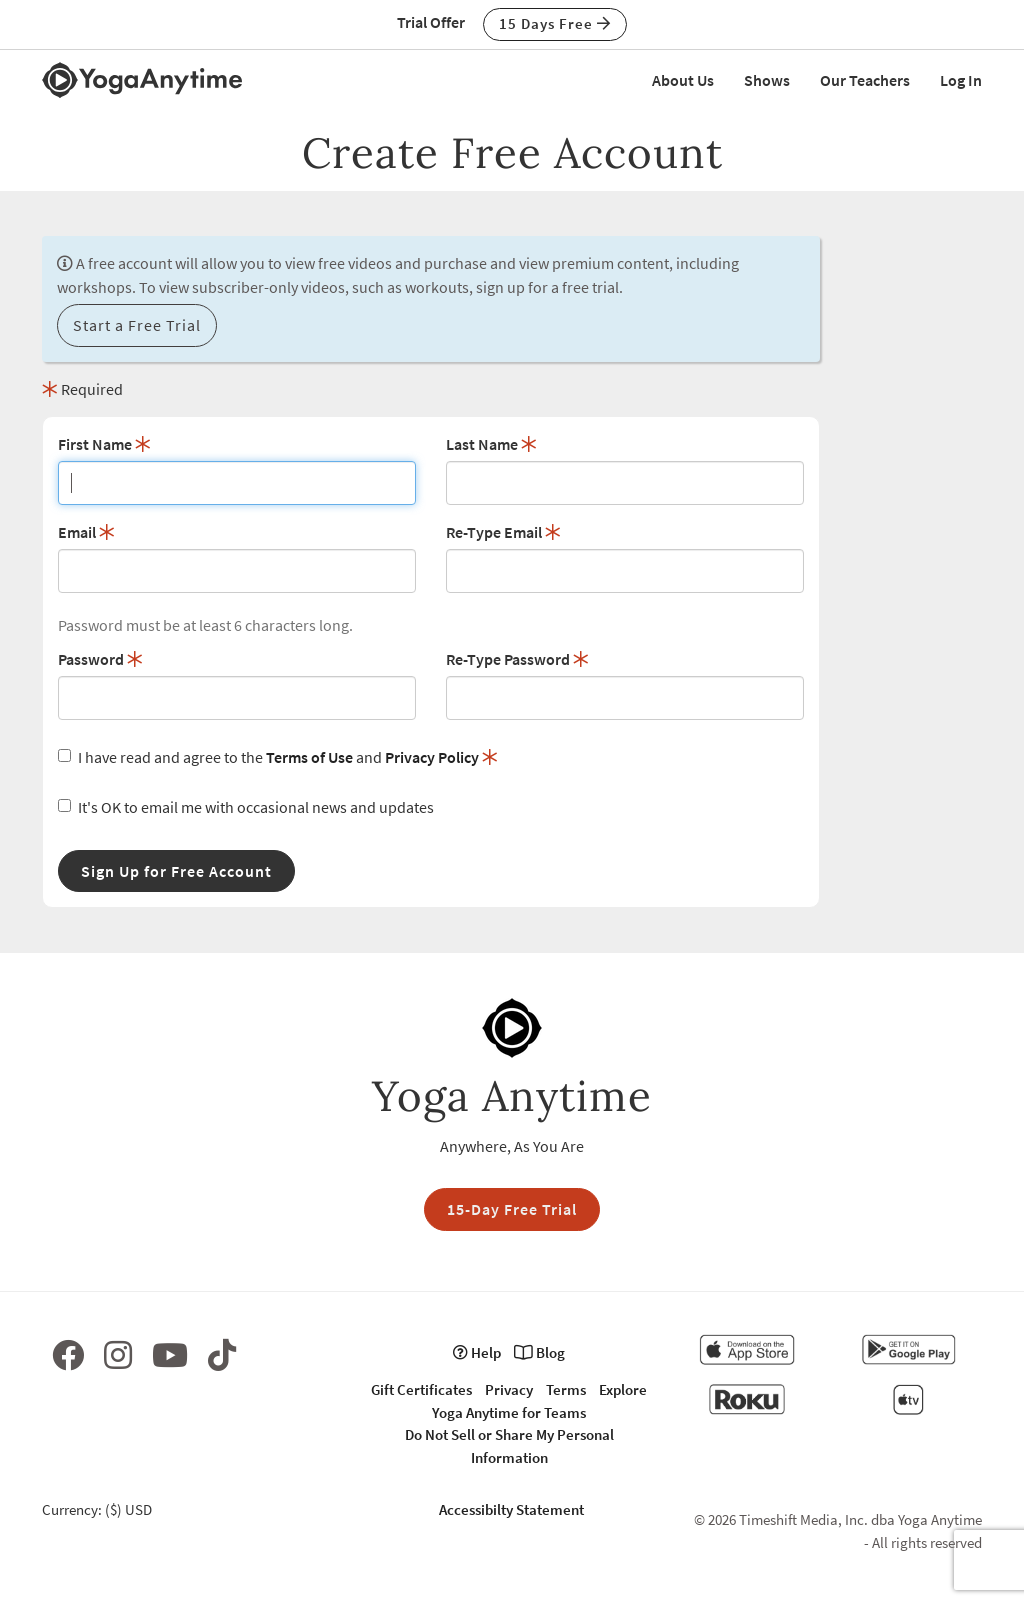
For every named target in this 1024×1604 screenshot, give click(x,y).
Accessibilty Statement (511, 1509)
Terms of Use (309, 757)
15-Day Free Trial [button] (512, 1209)
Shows (767, 80)
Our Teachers (865, 80)
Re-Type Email (503, 532)
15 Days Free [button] (555, 23)
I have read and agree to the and (278, 757)
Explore (623, 1389)
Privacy (509, 1389)
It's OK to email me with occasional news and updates (246, 807)
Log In (961, 80)
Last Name (491, 444)
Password (100, 659)
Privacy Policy (432, 757)
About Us (683, 80)
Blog (539, 1352)
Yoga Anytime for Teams (509, 1412)
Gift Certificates (421, 1389)
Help (477, 1352)
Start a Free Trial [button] (137, 325)
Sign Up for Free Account (176, 871)
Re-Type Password (517, 659)
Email (86, 532)
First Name (104, 444)
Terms (566, 1389)
